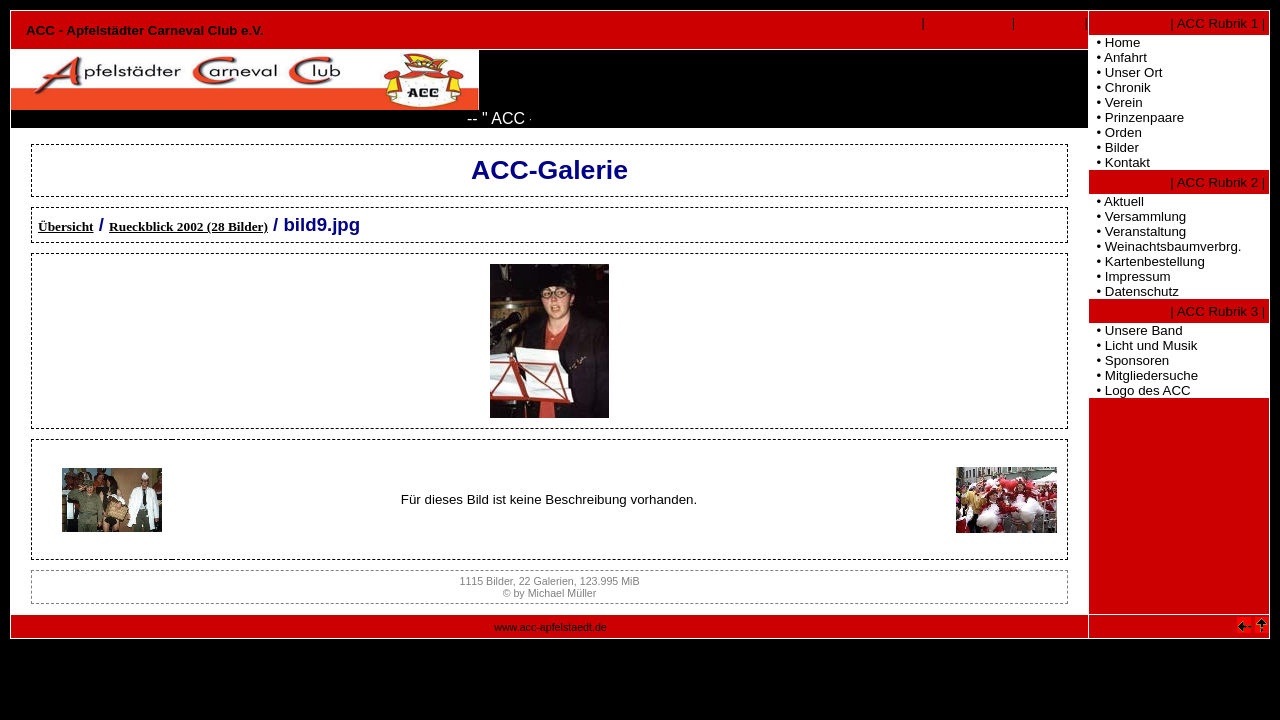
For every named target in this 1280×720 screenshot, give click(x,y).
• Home (1114, 42)
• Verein (1116, 102)
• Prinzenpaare (1136, 117)
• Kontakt (1119, 162)
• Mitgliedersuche (1143, 375)
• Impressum (1130, 276)
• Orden (1115, 132)
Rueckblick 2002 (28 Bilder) (188, 226)
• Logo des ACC (1140, 390)
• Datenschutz (1134, 291)
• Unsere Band (1136, 330)
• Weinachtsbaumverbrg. (1165, 246)
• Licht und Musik (1143, 345)
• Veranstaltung (1137, 231)
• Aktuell (1116, 201)
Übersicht (66, 226)
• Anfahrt (1118, 57)
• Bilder (1114, 147)
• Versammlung (1137, 216)
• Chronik (1120, 87)
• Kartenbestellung (1147, 261)
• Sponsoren (1129, 360)
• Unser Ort (1126, 72)
